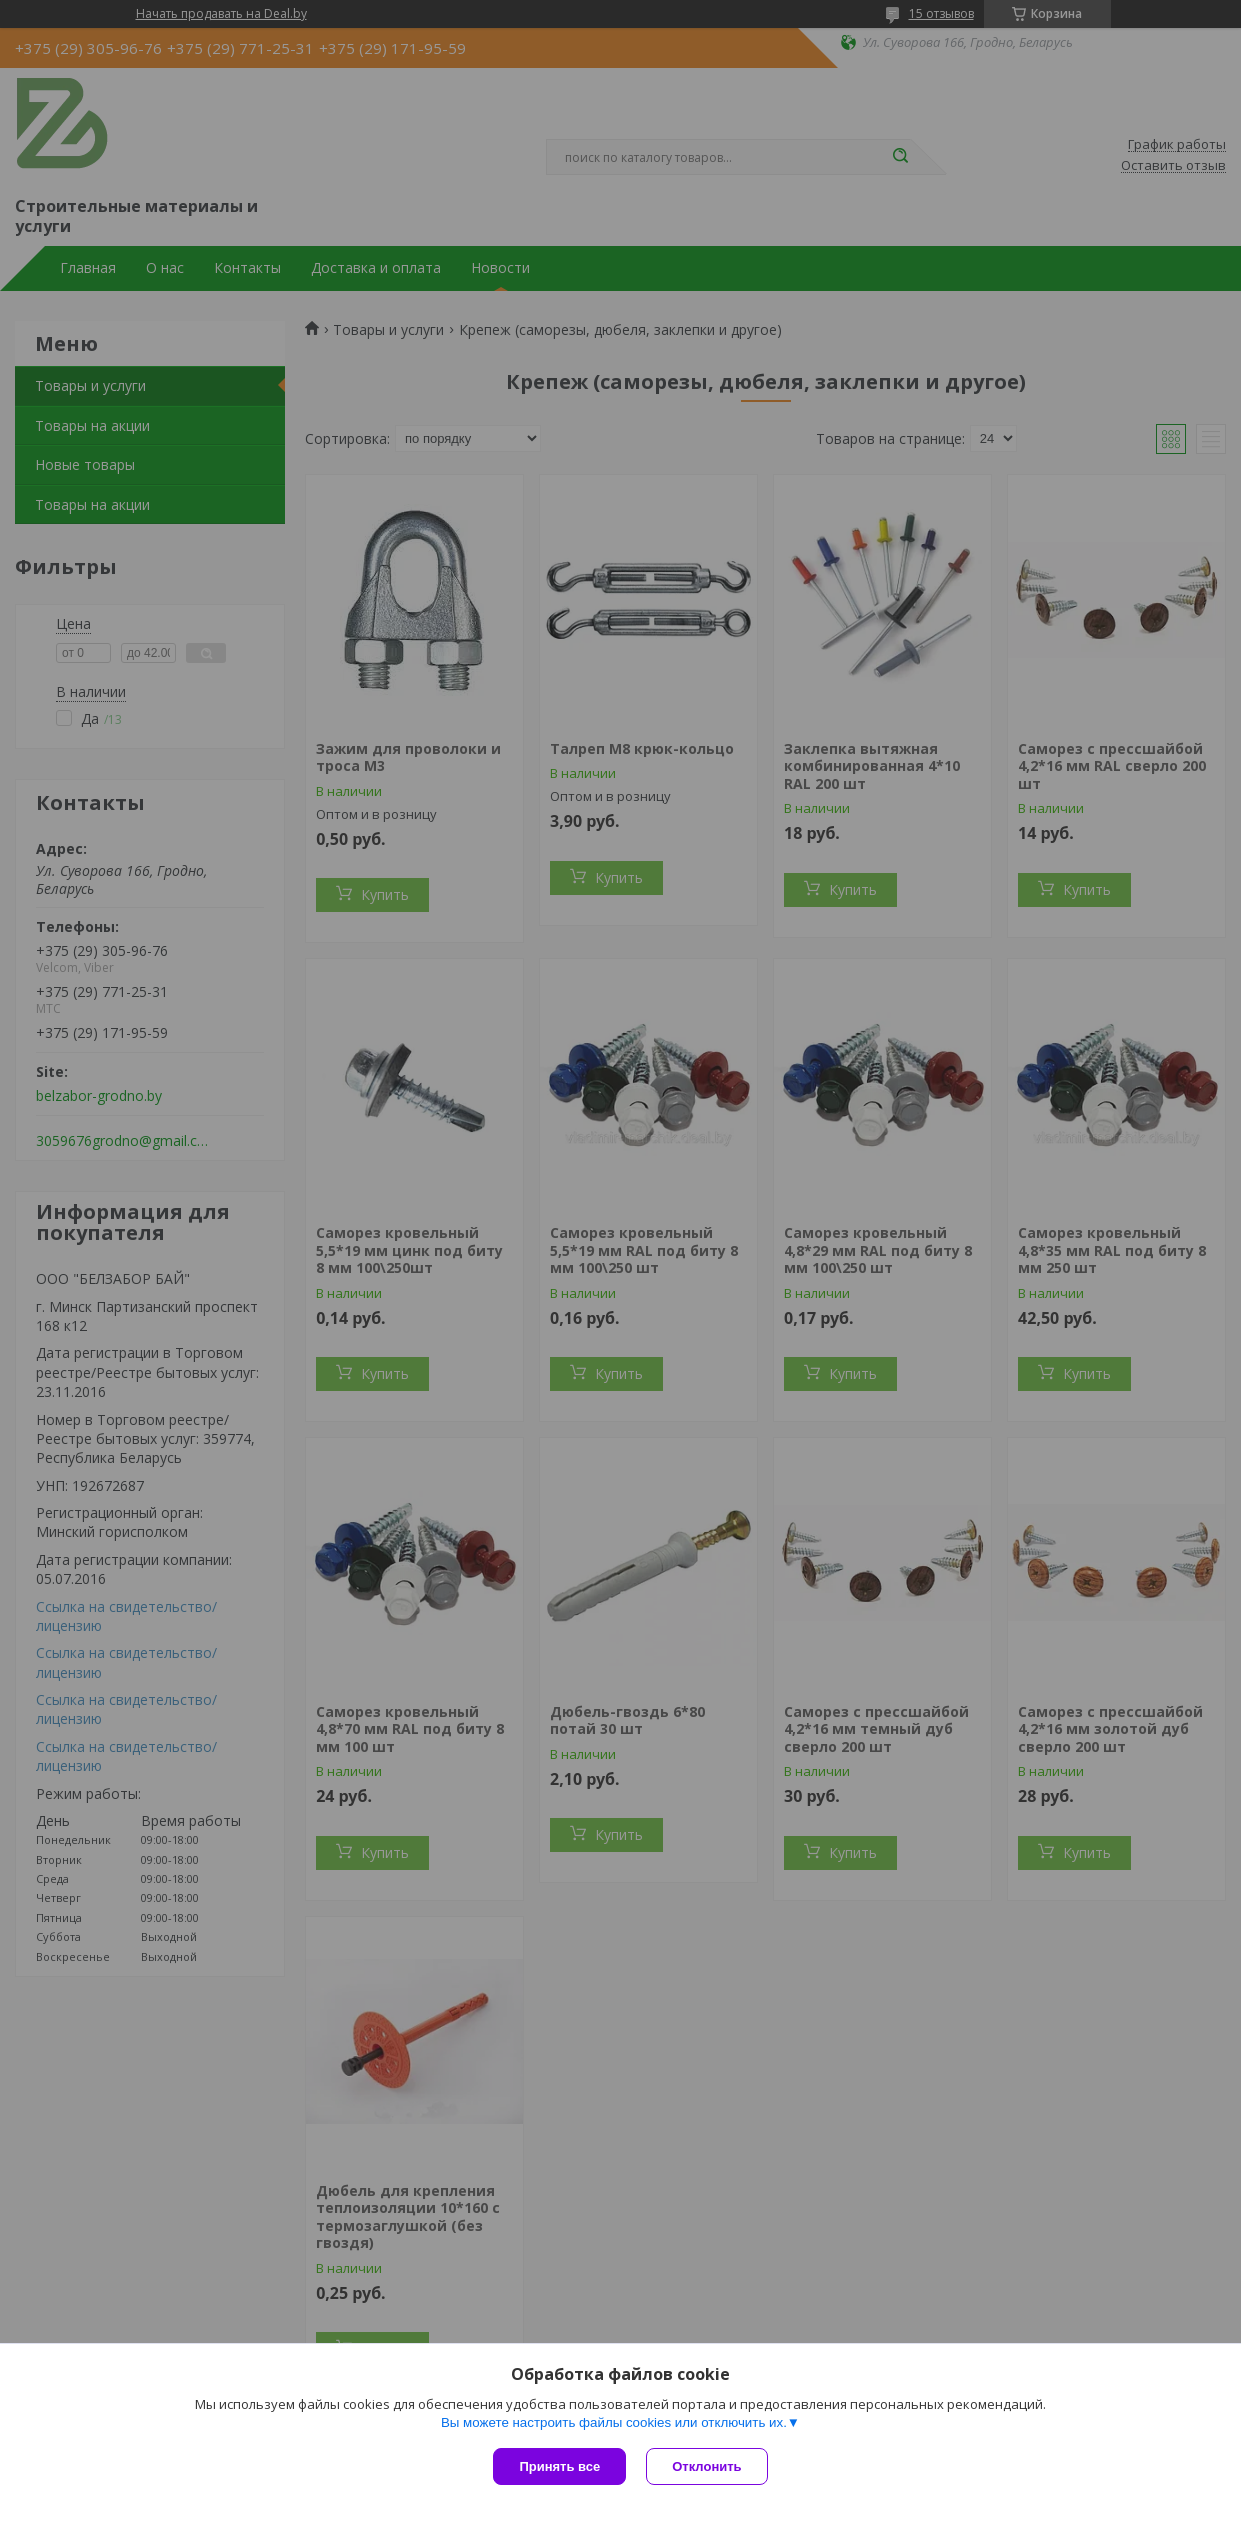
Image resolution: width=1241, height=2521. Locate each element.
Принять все (559, 2466)
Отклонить (706, 2466)
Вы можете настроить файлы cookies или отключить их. (614, 2422)
